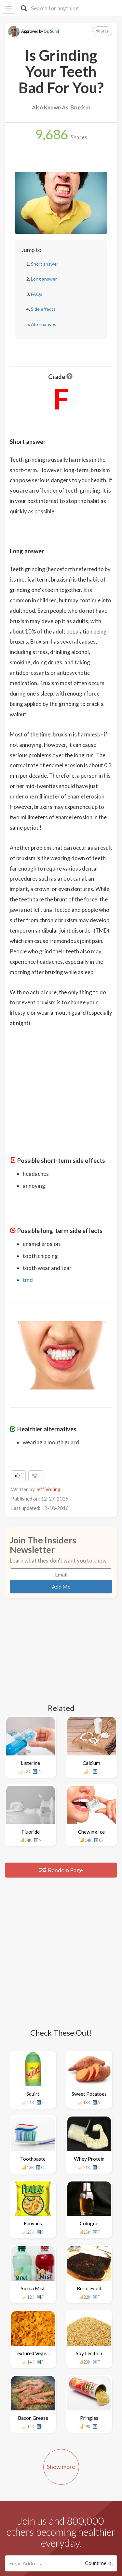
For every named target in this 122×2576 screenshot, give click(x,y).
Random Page (61, 1870)
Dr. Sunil (51, 31)
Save (102, 31)
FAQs (36, 294)
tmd (28, 1279)
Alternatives (43, 324)
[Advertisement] (61, 1078)
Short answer (44, 264)
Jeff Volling (48, 1489)
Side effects (43, 309)
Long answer (44, 279)
